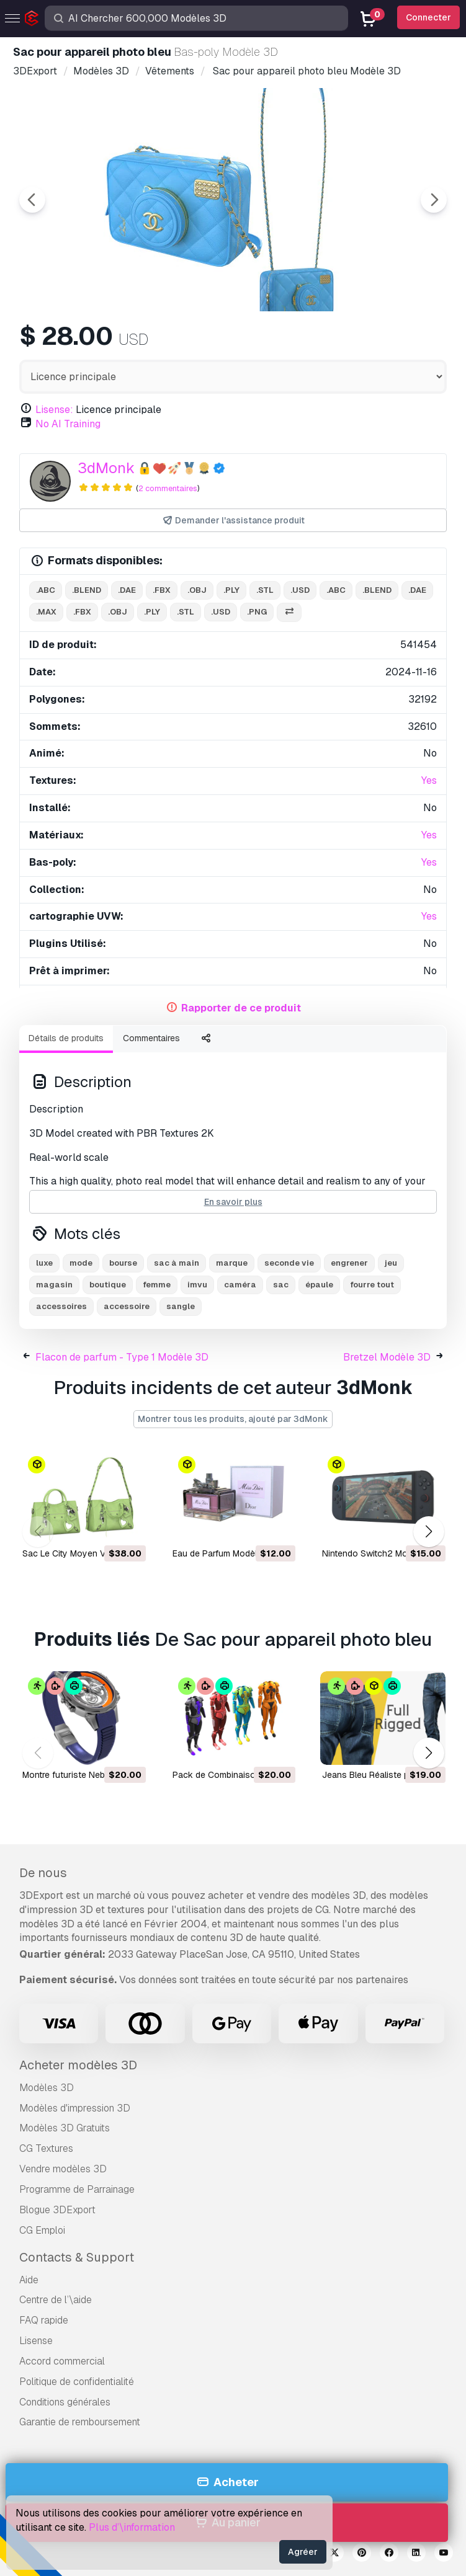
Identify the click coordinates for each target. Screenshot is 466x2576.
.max (46, 611)
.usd (300, 590)
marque (232, 1263)
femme (157, 1284)
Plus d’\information (132, 2527)
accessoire (127, 1306)
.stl (265, 590)
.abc (45, 590)
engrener (349, 1263)
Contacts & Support (76, 2257)
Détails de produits (66, 1038)
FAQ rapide (43, 2320)
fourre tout (372, 1284)
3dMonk (106, 467)
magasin (54, 1284)
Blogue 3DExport (57, 2209)
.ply (231, 590)
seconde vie (289, 1263)
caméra (240, 1284)
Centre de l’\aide (55, 2299)
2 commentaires (167, 488)
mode (80, 1263)
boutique (107, 1284)
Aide (28, 2279)
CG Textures (46, 2148)
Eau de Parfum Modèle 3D (224, 1553)
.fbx (162, 590)
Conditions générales (64, 2402)
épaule (319, 1284)
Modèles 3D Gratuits (64, 2127)
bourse (123, 1263)
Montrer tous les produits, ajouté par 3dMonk (233, 1418)
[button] (428, 1532)
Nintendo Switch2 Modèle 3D (380, 1553)
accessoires (61, 1306)
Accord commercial (62, 2361)
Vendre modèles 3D (63, 2168)
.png (257, 611)
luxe (44, 1263)
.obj (197, 590)
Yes (429, 780)
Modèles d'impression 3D (74, 2108)
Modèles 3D (46, 2087)
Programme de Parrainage (77, 2189)
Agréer (303, 2551)
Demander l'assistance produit (233, 520)
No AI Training (68, 423)
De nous (43, 1873)
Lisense (36, 2340)
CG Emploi (42, 2230)
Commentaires (151, 1038)
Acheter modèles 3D (78, 2065)
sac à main (176, 1263)
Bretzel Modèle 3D (387, 1357)
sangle (180, 1306)
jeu (391, 1263)
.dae (127, 590)
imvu (197, 1284)
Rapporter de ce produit (241, 1008)
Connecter (428, 17)
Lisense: (54, 409)
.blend (86, 590)
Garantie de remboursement (79, 2421)
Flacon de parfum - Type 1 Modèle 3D (121, 1357)
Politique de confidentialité (76, 2381)
